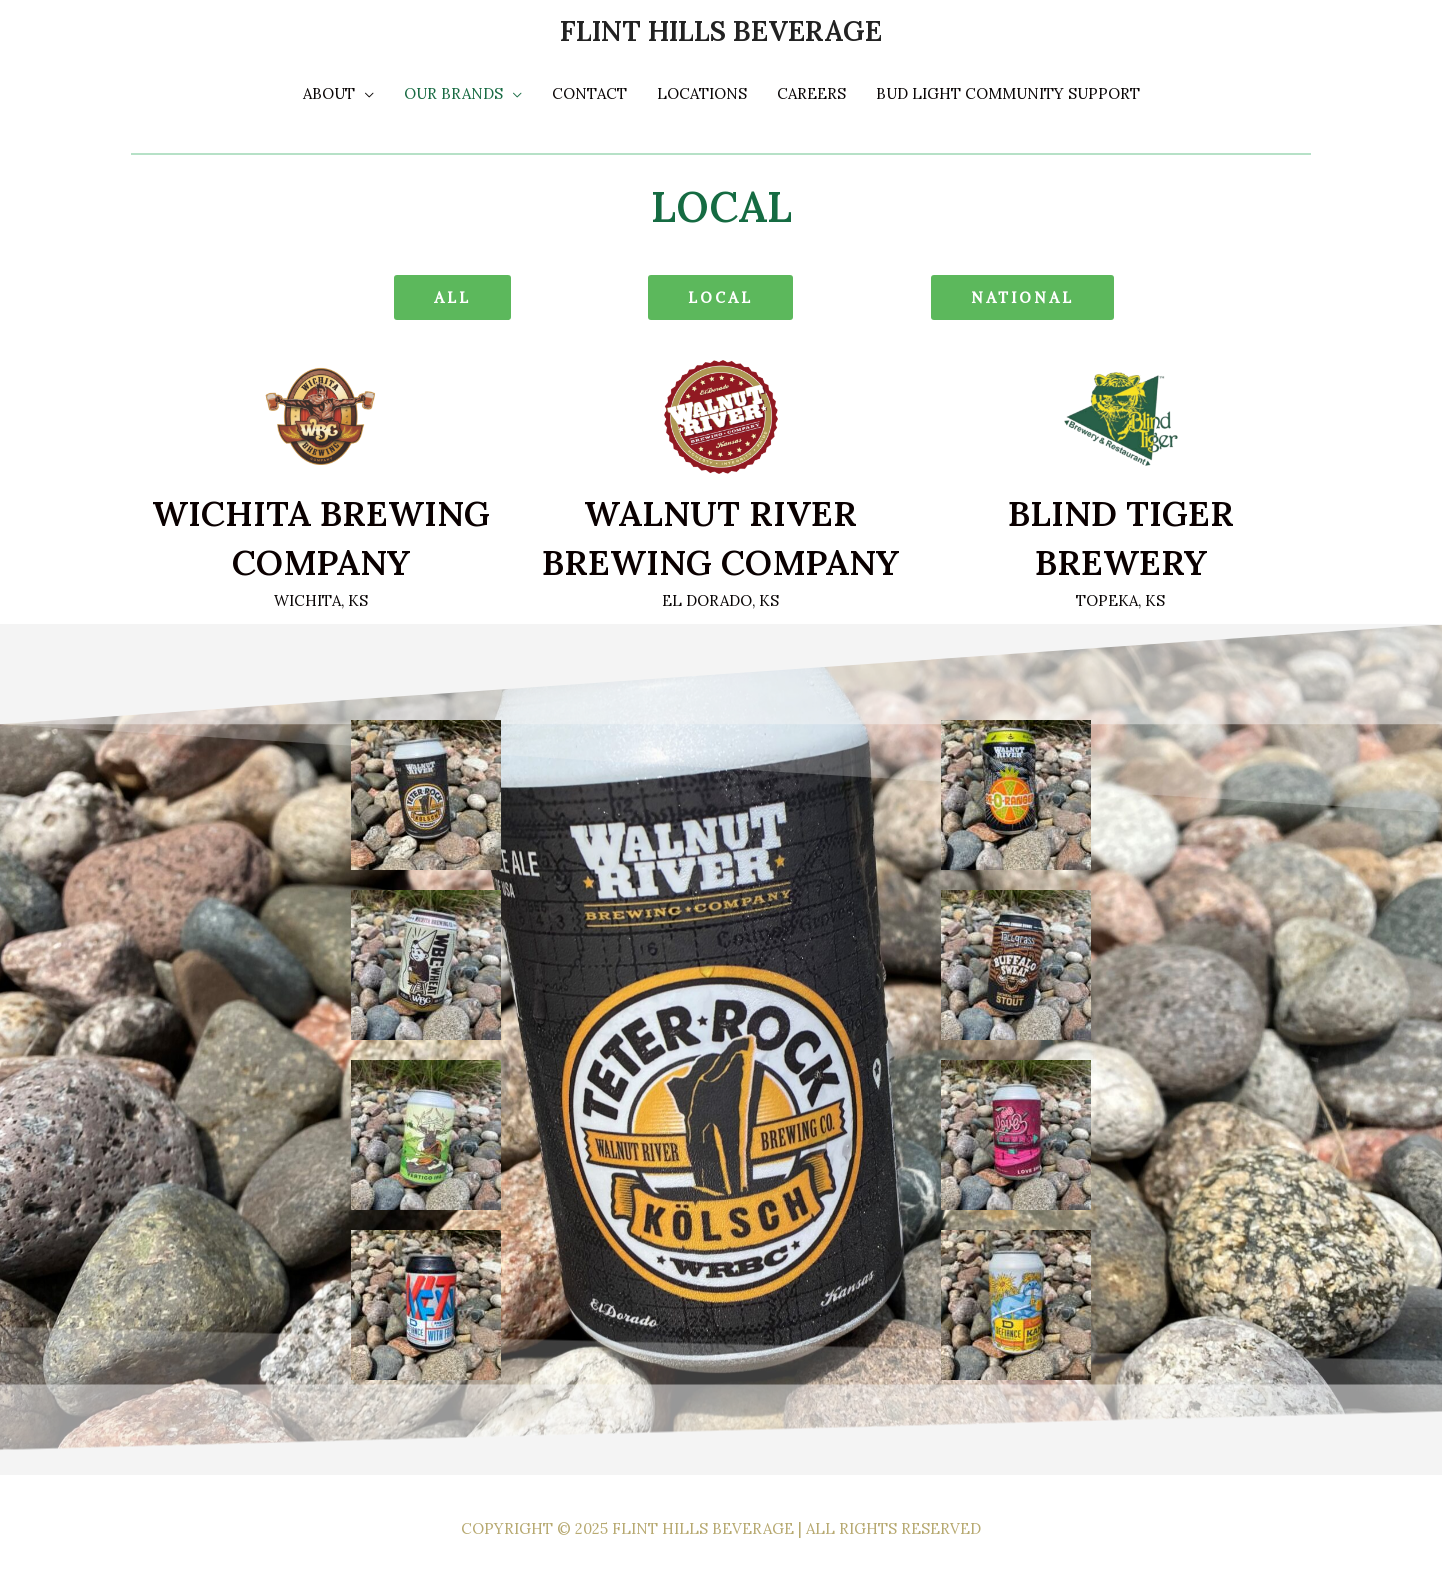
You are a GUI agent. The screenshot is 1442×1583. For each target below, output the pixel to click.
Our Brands (453, 93)
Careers (811, 93)
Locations (702, 93)
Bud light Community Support (1008, 93)
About (329, 93)
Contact (589, 93)
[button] (452, 297)
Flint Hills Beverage (721, 31)
